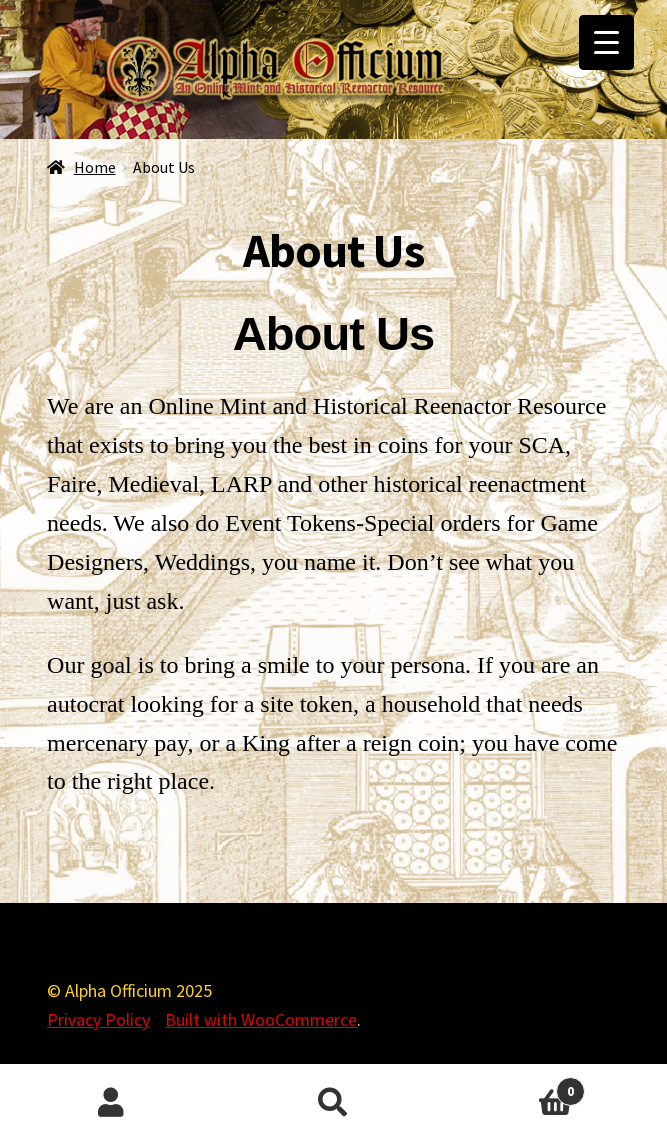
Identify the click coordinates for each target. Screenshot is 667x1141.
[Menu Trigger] (606, 42)
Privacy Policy (98, 1019)
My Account (111, 1103)
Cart (515, 1087)
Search (333, 1103)
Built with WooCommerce (261, 1019)
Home (95, 167)
